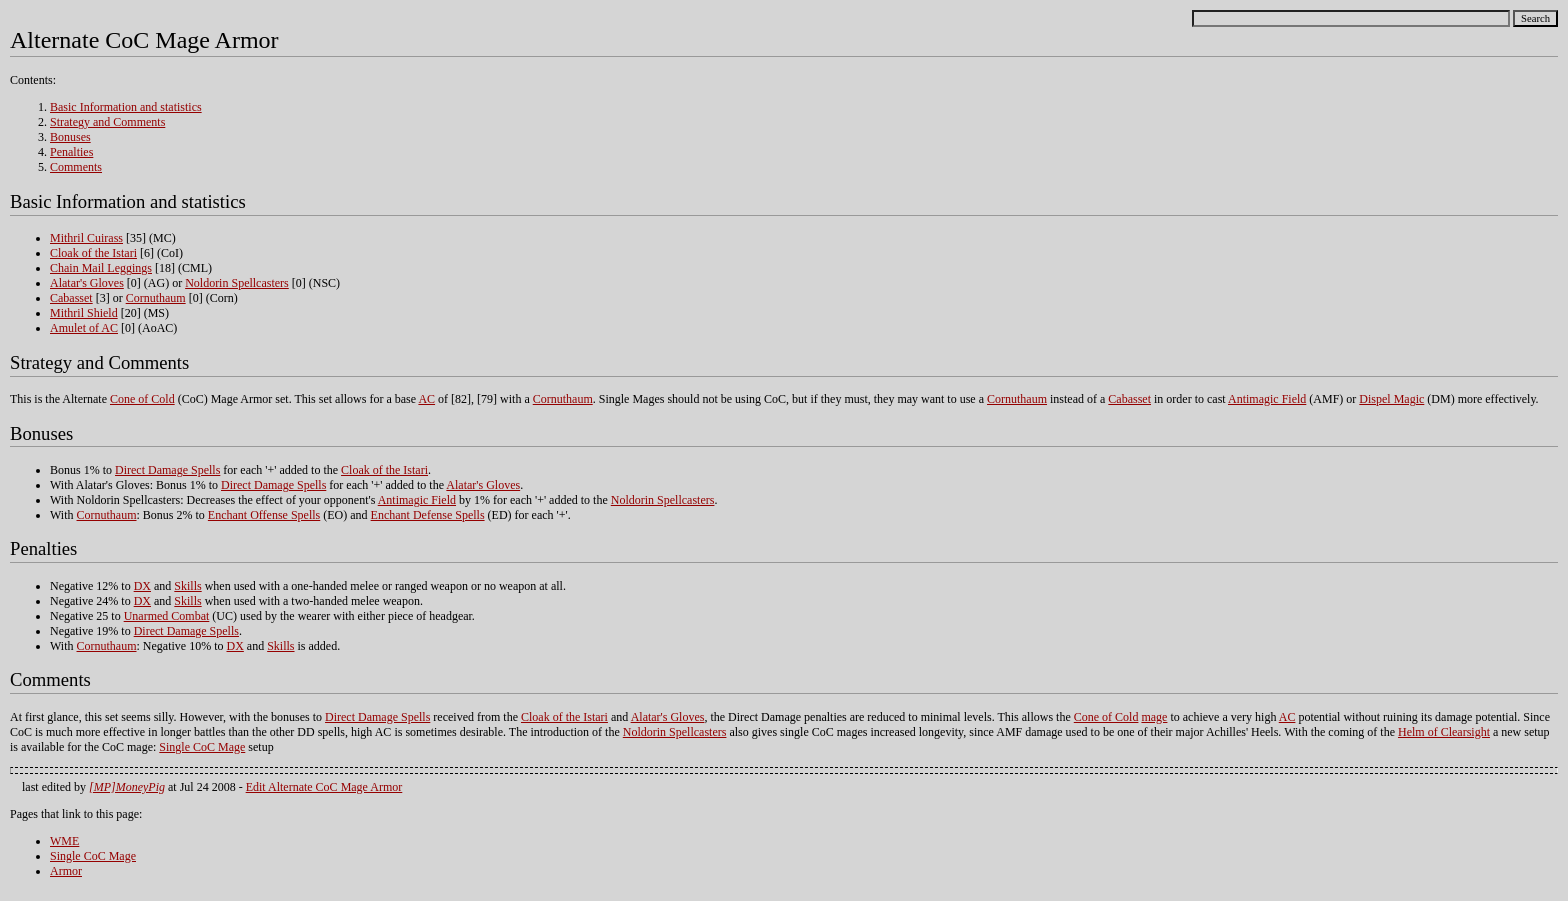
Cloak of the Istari (93, 253)
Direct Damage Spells (167, 470)
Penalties (71, 152)
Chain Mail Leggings (101, 268)
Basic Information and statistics (126, 107)
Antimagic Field (1267, 399)
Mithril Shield (84, 313)
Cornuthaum (156, 298)
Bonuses (70, 137)
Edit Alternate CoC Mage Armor (324, 787)
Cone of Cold (142, 399)
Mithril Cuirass (86, 238)
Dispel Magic (1391, 399)
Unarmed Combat (167, 616)
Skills (187, 586)
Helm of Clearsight (1444, 732)
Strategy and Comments (107, 122)
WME (64, 841)
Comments (76, 167)
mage (1154, 717)
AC (426, 399)
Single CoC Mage (202, 747)
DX (142, 586)
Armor (66, 871)
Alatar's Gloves (87, 283)
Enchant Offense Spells (264, 515)
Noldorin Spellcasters (237, 283)
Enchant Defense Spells (428, 515)
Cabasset (71, 298)
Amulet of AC (84, 328)
